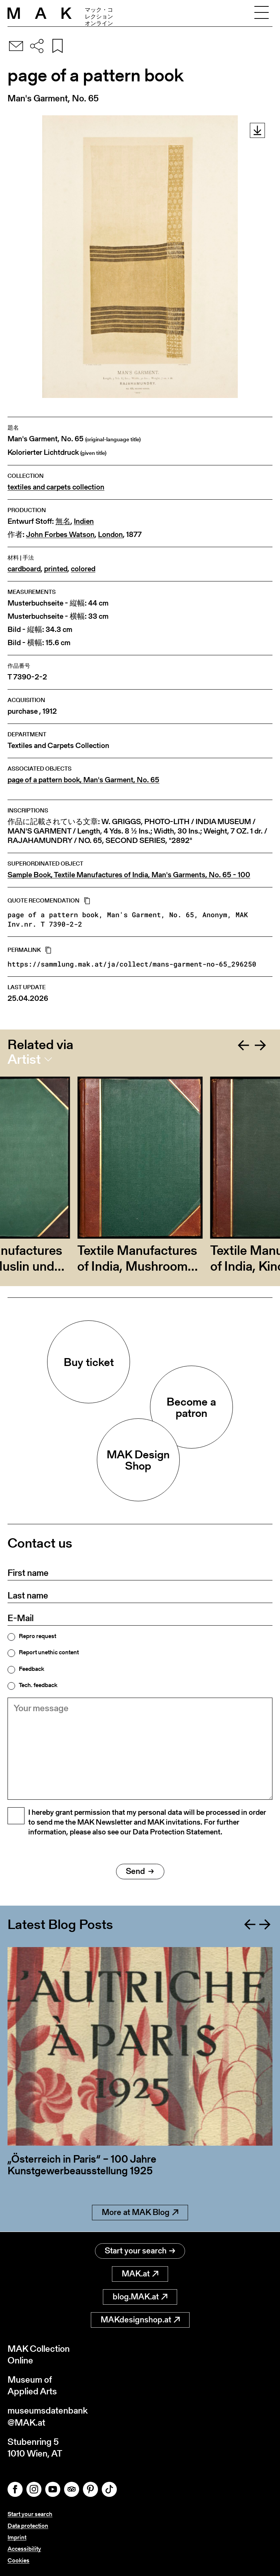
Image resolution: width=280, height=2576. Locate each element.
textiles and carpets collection (56, 487)
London (110, 534)
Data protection (28, 2525)
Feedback (31, 1669)
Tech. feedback (38, 1685)
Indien (84, 521)
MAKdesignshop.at (140, 2319)
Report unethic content (49, 1652)
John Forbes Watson (60, 534)
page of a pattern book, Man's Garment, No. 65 (83, 780)
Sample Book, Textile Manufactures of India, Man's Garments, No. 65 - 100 (129, 875)
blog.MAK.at (140, 2296)
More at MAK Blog (140, 2212)
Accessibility (24, 2548)
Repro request (37, 1636)
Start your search (140, 2250)
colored (83, 569)
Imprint (17, 2537)
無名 (62, 521)
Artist (24, 1059)
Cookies (18, 2560)
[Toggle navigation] (261, 13)
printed (55, 569)
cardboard (24, 569)
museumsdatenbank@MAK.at (48, 2416)
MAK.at (140, 2273)
